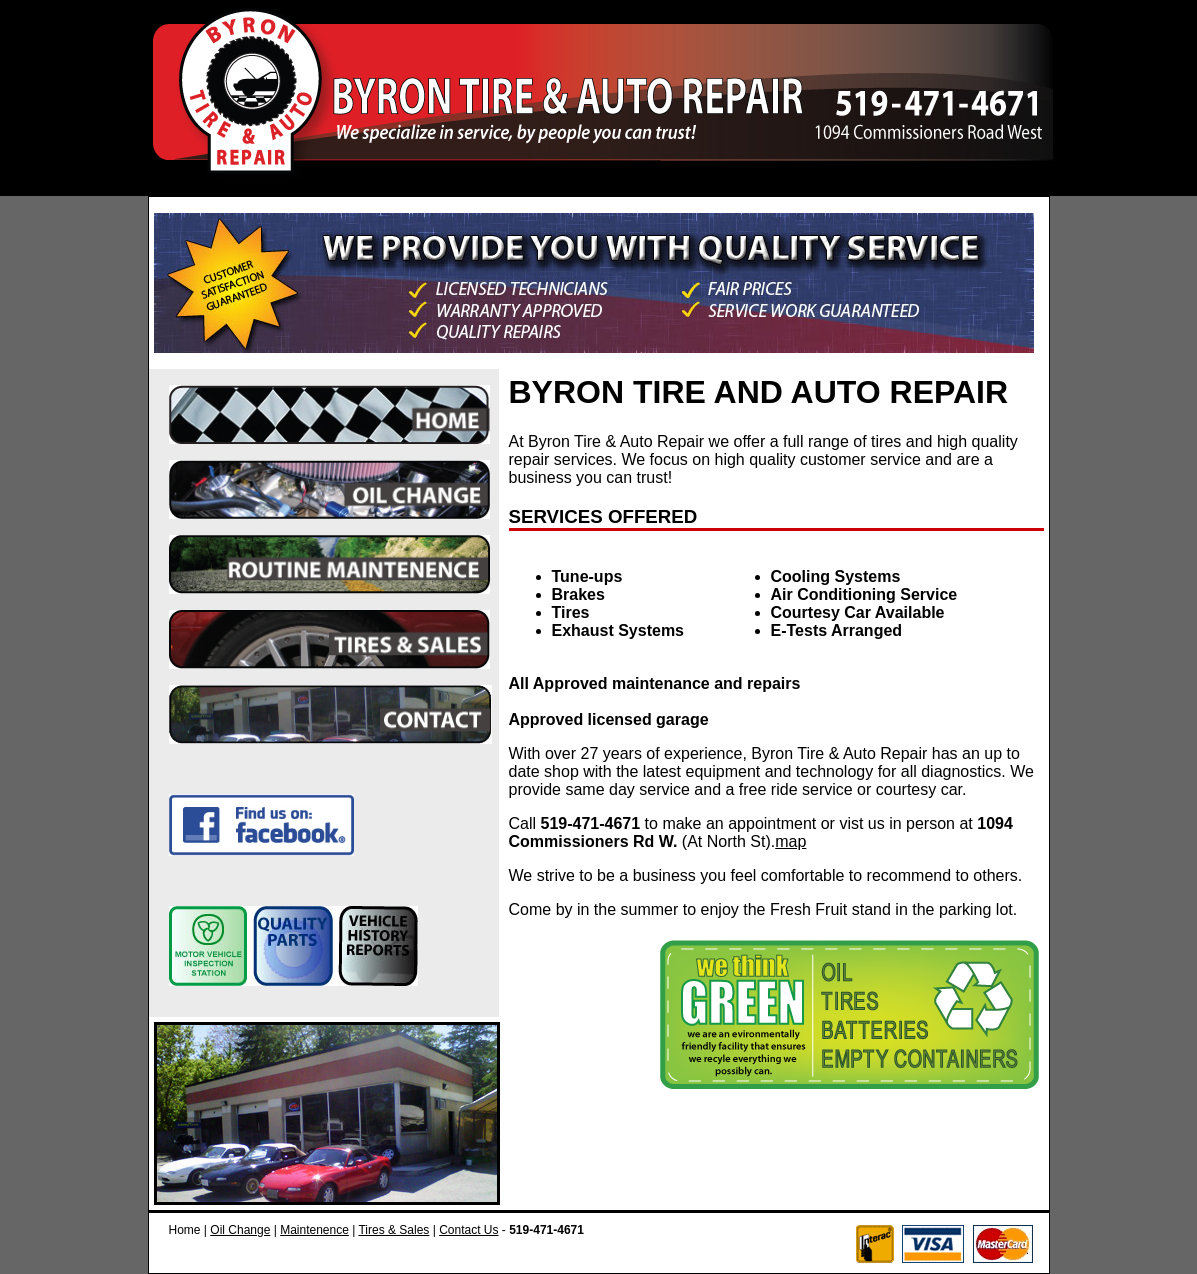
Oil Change (240, 1230)
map (790, 841)
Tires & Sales (393, 1230)
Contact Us (468, 1230)
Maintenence (314, 1230)
